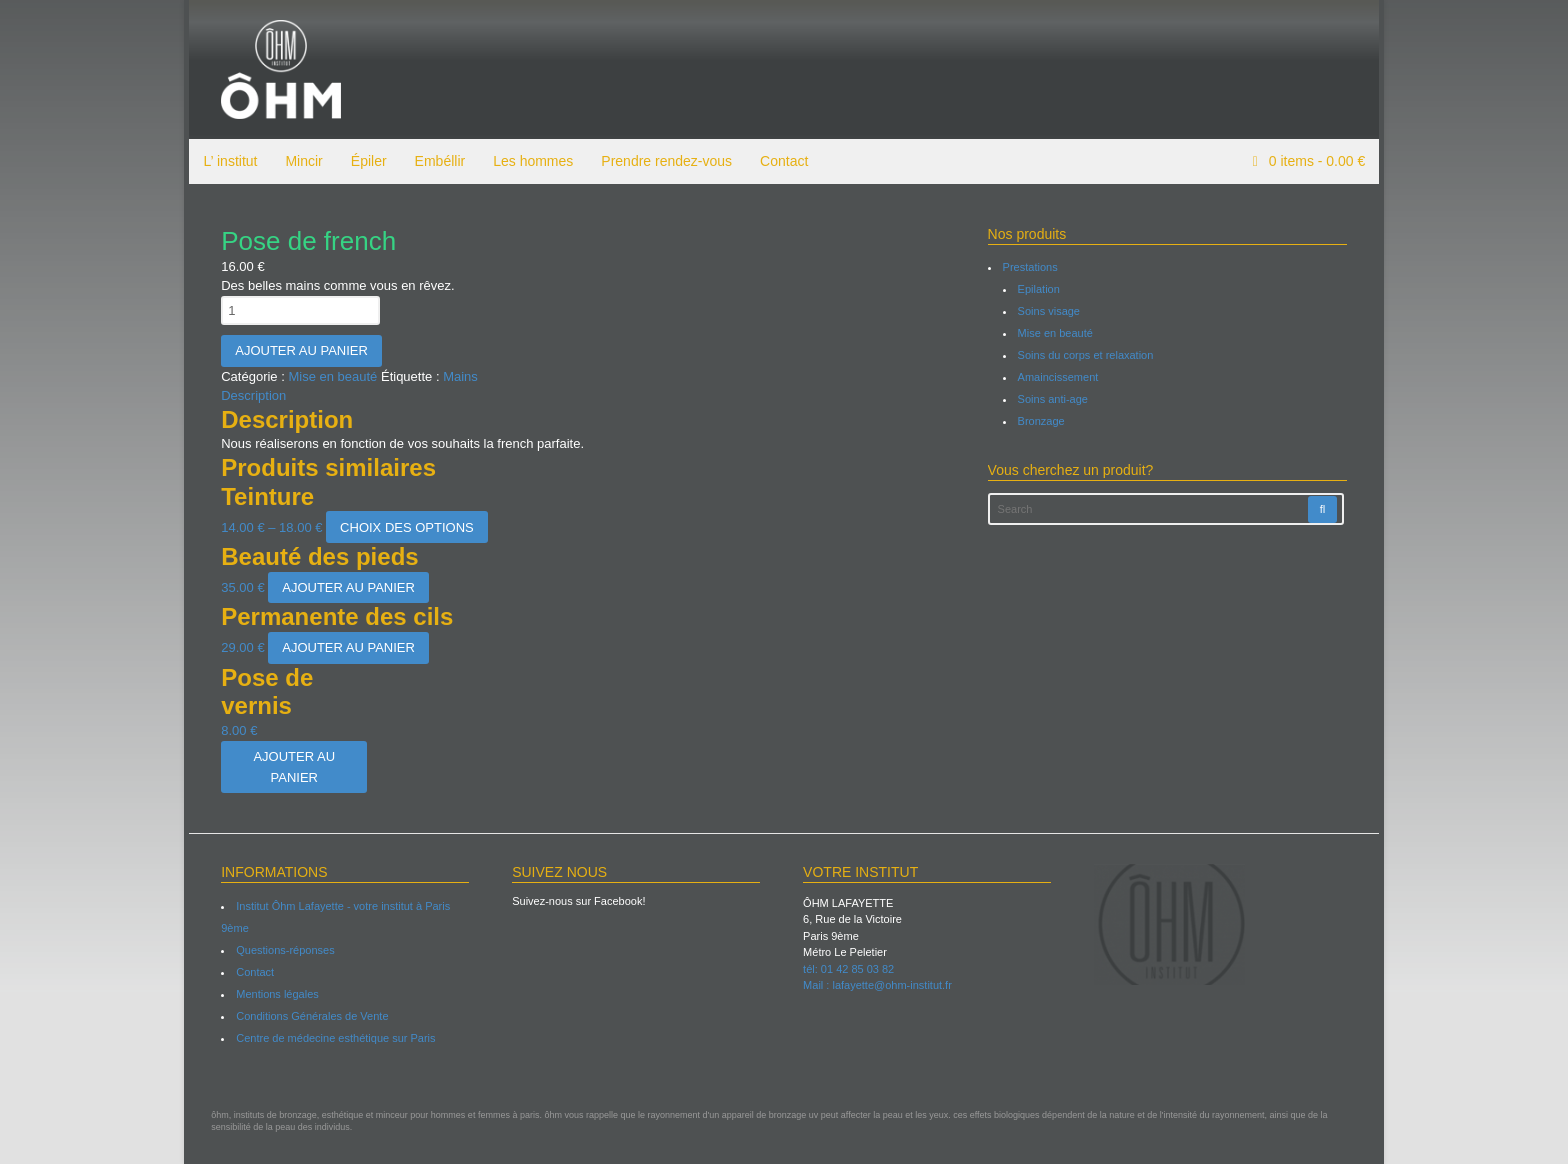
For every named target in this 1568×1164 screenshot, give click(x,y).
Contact (779, 161)
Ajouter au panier (297, 350)
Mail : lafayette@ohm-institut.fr (877, 985)
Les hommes (528, 161)
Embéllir (434, 161)
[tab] (585, 396)
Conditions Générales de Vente (308, 1016)
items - (1320, 161)
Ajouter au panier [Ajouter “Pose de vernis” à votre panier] (290, 767)
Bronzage (1042, 421)
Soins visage (1050, 311)
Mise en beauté (328, 376)
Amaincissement (1059, 377)
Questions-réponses (281, 950)
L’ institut (225, 161)
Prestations (1031, 267)
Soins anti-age (1054, 399)
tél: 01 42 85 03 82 (848, 969)
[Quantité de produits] (296, 310)
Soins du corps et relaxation (1087, 355)
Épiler (363, 161)
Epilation (1040, 289)
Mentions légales (273, 994)
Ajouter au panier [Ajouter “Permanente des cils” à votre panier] (344, 647)
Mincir (298, 161)
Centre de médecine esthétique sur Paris (331, 1038)
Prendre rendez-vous (661, 161)
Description (249, 395)
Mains (455, 376)
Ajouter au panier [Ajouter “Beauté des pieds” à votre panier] (344, 587)
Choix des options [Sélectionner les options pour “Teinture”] (402, 527)
